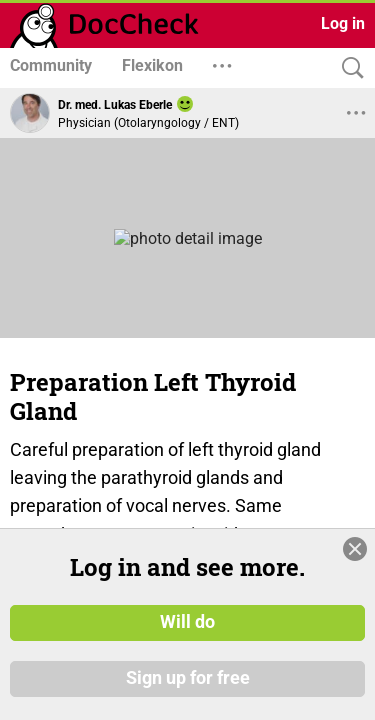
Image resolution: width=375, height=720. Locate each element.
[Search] (348, 68)
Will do (187, 623)
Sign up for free (188, 679)
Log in (343, 23)
